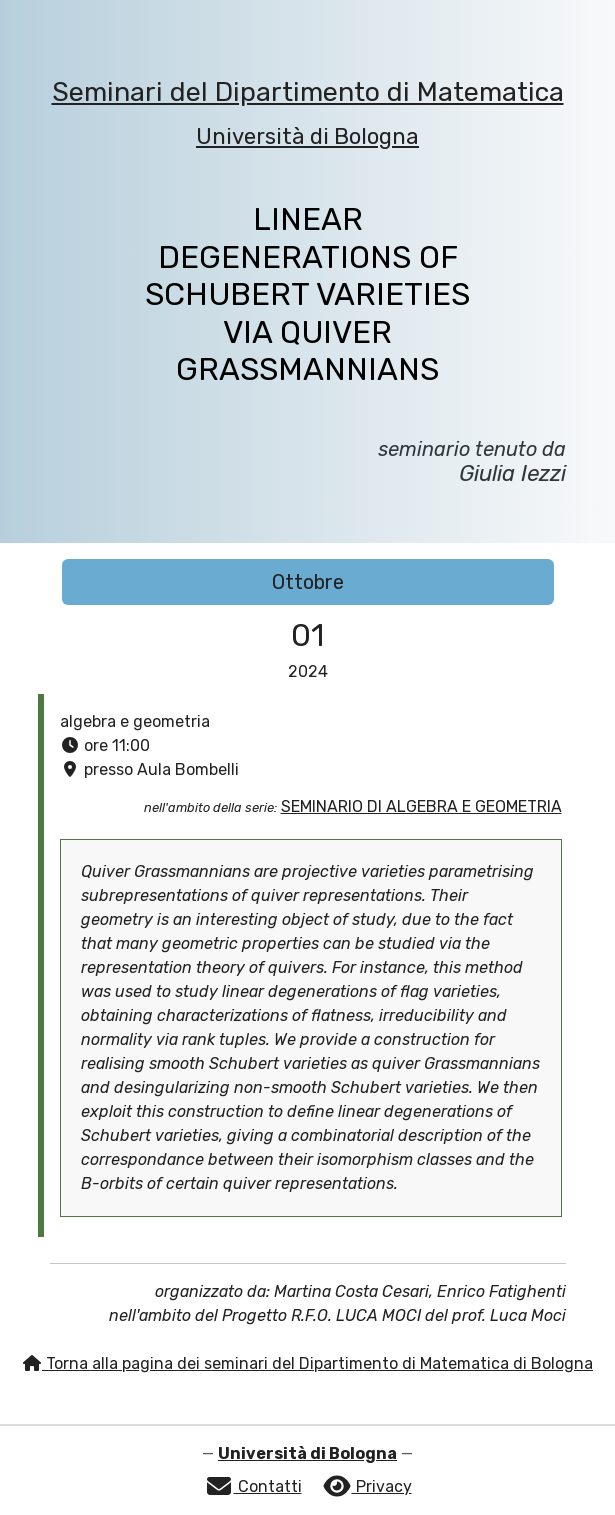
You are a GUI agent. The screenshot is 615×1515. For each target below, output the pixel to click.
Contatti (253, 1486)
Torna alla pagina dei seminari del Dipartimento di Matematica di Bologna (307, 1363)
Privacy (367, 1486)
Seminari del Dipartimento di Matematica (308, 92)
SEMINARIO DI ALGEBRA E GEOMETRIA (421, 806)
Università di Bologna (307, 136)
